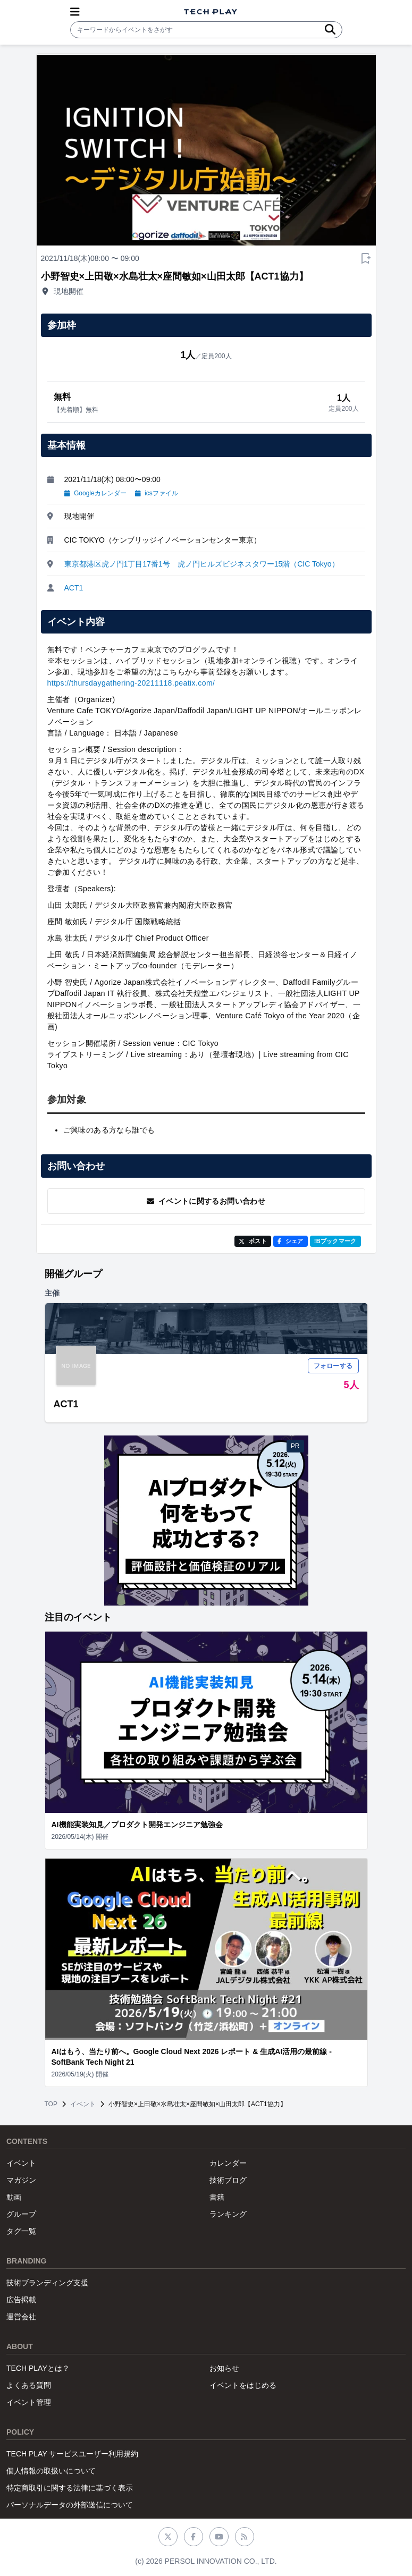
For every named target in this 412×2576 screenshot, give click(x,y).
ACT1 (73, 588)
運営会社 (21, 2316)
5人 (350, 1385)
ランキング (228, 2214)
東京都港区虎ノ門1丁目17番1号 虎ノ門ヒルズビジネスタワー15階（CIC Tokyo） (201, 564)
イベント (83, 2104)
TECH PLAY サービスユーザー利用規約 (72, 2454)
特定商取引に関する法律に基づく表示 (69, 2488)
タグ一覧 (21, 2231)
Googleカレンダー (95, 493)
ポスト (253, 1241)
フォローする (333, 1366)
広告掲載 (21, 2299)
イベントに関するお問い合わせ (206, 1201)
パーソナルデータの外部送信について (69, 2505)
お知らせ (224, 2368)
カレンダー (228, 2163)
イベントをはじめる (242, 2385)
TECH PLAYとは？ (38, 2368)
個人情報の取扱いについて (51, 2471)
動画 (13, 2197)
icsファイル (156, 493)
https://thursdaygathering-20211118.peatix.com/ (131, 683)
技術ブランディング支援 (47, 2282)
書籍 (216, 2197)
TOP (51, 2104)
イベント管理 (28, 2402)
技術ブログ (228, 2180)
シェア (291, 1241)
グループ (21, 2214)
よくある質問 (28, 2385)
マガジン (21, 2180)
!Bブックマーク (335, 1241)
